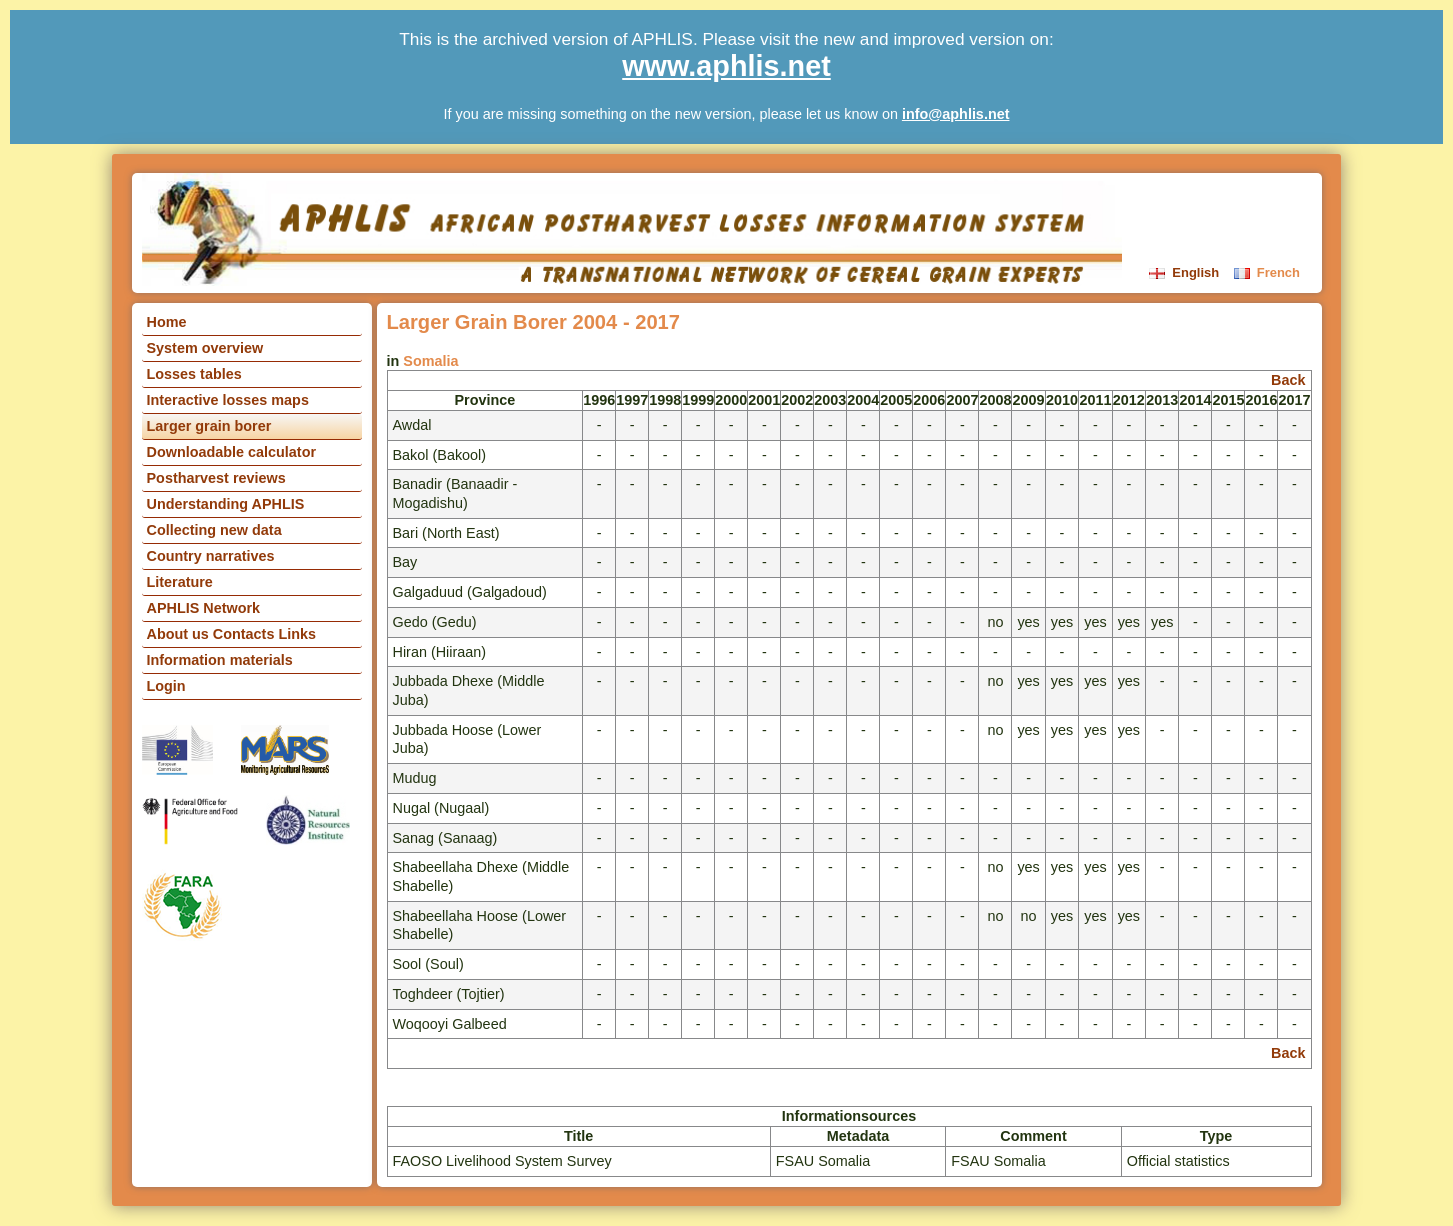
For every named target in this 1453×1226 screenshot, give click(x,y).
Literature (180, 582)
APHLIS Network (204, 608)
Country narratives (211, 556)
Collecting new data (214, 530)
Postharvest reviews (216, 478)
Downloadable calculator (232, 452)
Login (166, 686)
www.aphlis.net (726, 66)
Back (1288, 380)
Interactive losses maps (228, 400)
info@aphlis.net (956, 114)
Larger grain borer (209, 426)
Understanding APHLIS (226, 504)
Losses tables (194, 374)
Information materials (220, 660)
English (1186, 272)
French (1267, 272)
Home (167, 322)
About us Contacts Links (232, 634)
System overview (205, 348)
